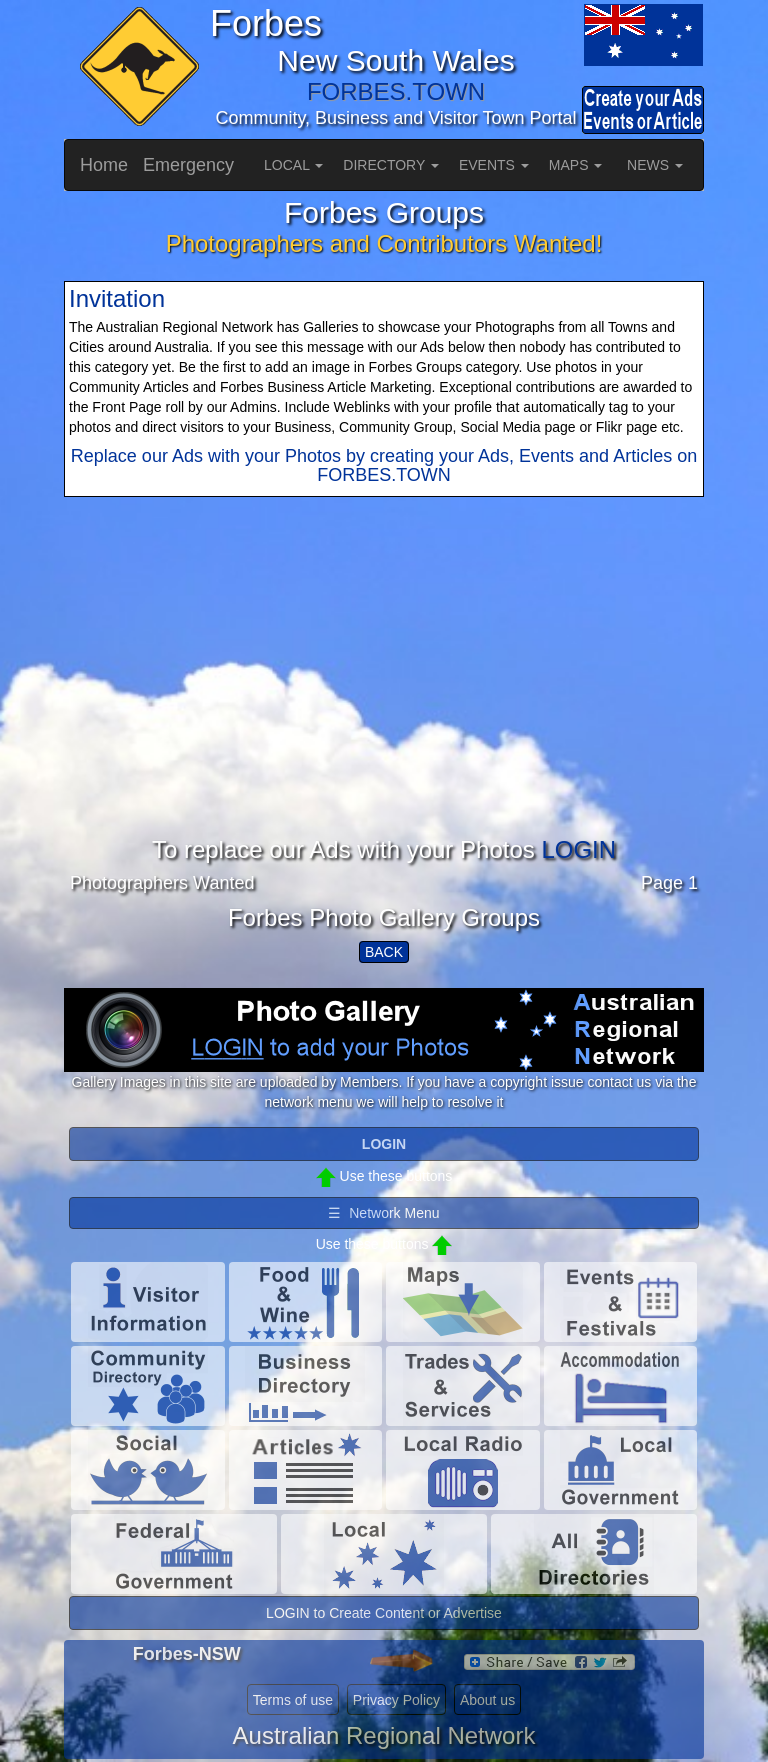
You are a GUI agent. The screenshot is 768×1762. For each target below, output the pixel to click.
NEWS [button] (655, 165)
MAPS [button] (576, 165)
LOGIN (578, 849)
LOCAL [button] (293, 165)
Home (104, 165)
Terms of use (293, 1700)
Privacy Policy (396, 1700)
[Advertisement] (384, 697)
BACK (384, 952)
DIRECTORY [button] (391, 165)
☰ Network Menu (383, 1213)
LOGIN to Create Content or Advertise (384, 1613)
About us (487, 1700)
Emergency (188, 165)
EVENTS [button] (494, 165)
